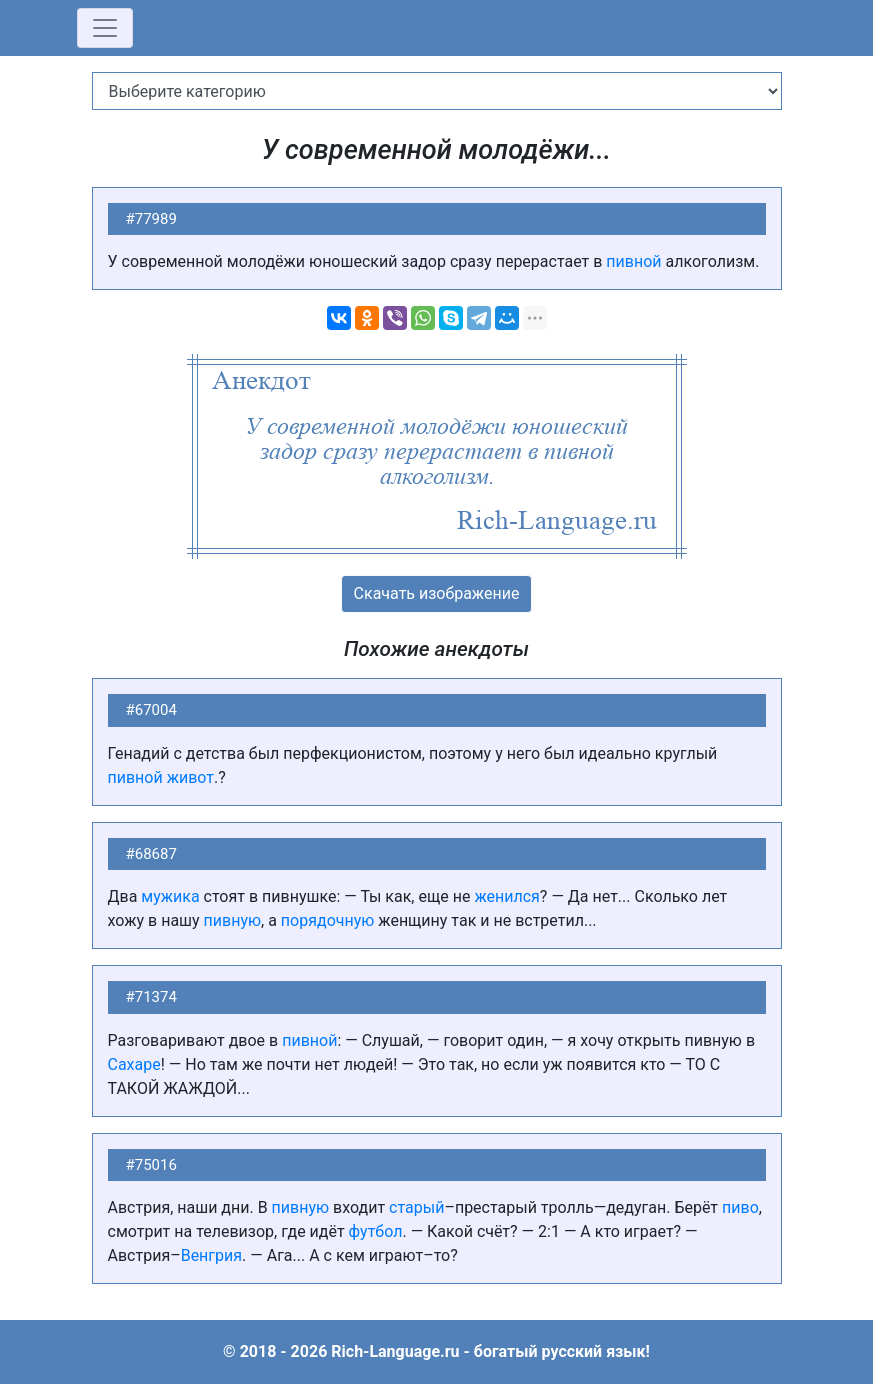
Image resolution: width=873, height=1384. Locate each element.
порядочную (327, 920)
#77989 (151, 219)
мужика (170, 896)
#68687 (151, 854)
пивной (633, 261)
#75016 (151, 1165)
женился (506, 896)
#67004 (151, 710)
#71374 (151, 997)
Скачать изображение (437, 593)
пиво (740, 1207)
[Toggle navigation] (105, 28)
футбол (376, 1231)
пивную (232, 920)
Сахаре (134, 1064)
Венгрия (211, 1255)
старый (416, 1207)
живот (190, 777)
